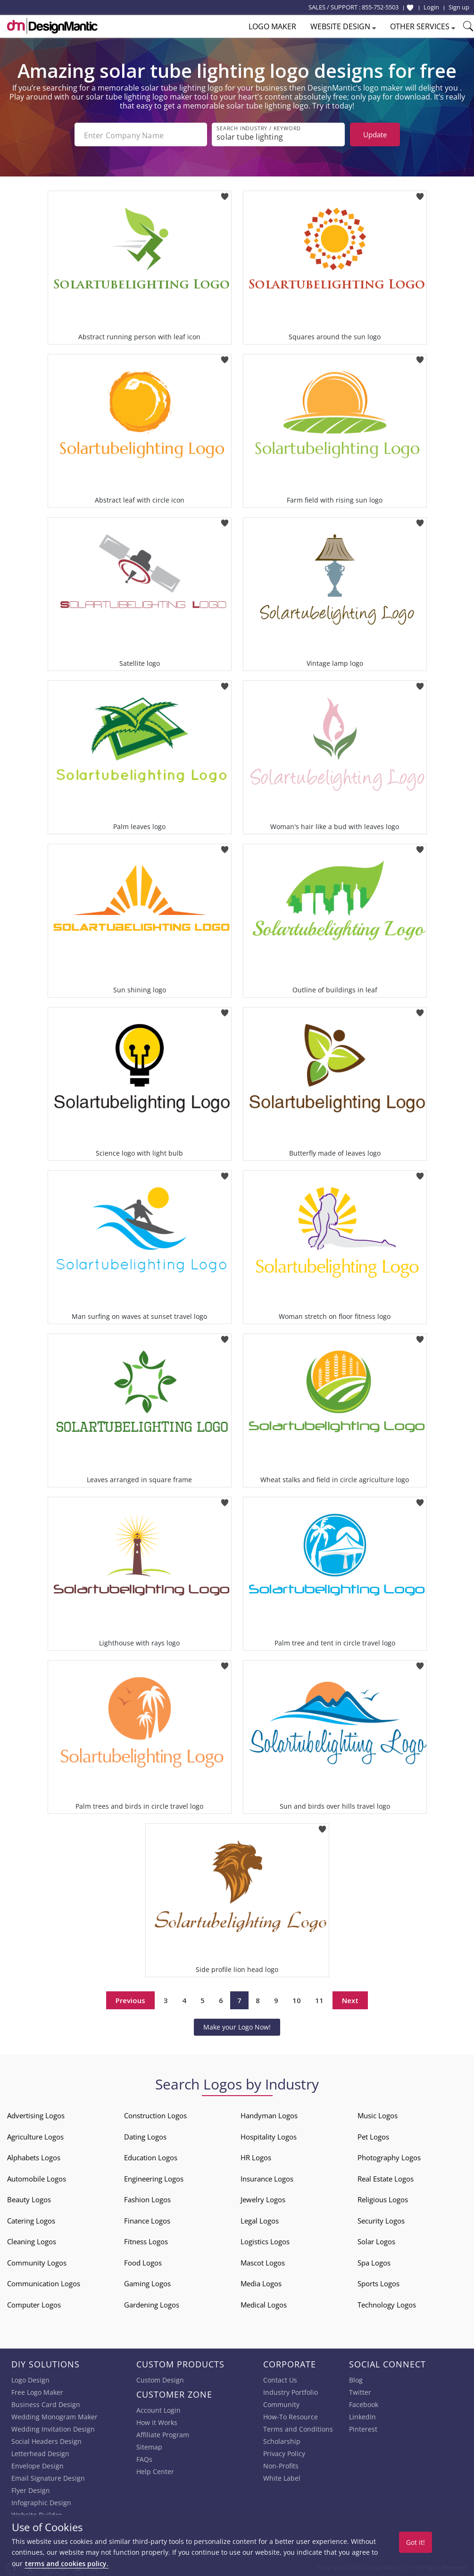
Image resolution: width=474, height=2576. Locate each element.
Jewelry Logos (263, 2197)
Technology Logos (387, 2302)
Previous (130, 1998)
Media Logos (261, 2281)
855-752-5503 (380, 7)
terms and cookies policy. (66, 2563)
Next (350, 1998)
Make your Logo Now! (237, 2025)
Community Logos (37, 2261)
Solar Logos (376, 2239)
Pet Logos (373, 2135)
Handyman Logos (269, 2113)
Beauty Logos (29, 2197)
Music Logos (378, 2113)
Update (375, 134)
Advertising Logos (36, 2113)
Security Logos (381, 2219)
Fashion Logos (147, 2197)
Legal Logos (260, 2219)
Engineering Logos (153, 2177)
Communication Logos (43, 2281)
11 (319, 1998)
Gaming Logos (147, 2281)
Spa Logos (374, 2261)
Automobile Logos (36, 2177)
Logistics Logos (265, 2239)
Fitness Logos (146, 2239)
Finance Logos (147, 2219)
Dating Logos (145, 2135)
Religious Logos (383, 2197)
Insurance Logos (267, 2177)
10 (296, 1998)
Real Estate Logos (386, 2177)
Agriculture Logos (35, 2135)
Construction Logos (155, 2113)
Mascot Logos (263, 2261)
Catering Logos (31, 2219)
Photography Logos (389, 2155)
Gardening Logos (151, 2302)
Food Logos (143, 2261)
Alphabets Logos (33, 2155)
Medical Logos (264, 2302)
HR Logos (256, 2155)
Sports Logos (378, 2281)
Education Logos (150, 2155)
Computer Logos (34, 2302)
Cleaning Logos (31, 2239)
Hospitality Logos (269, 2135)
